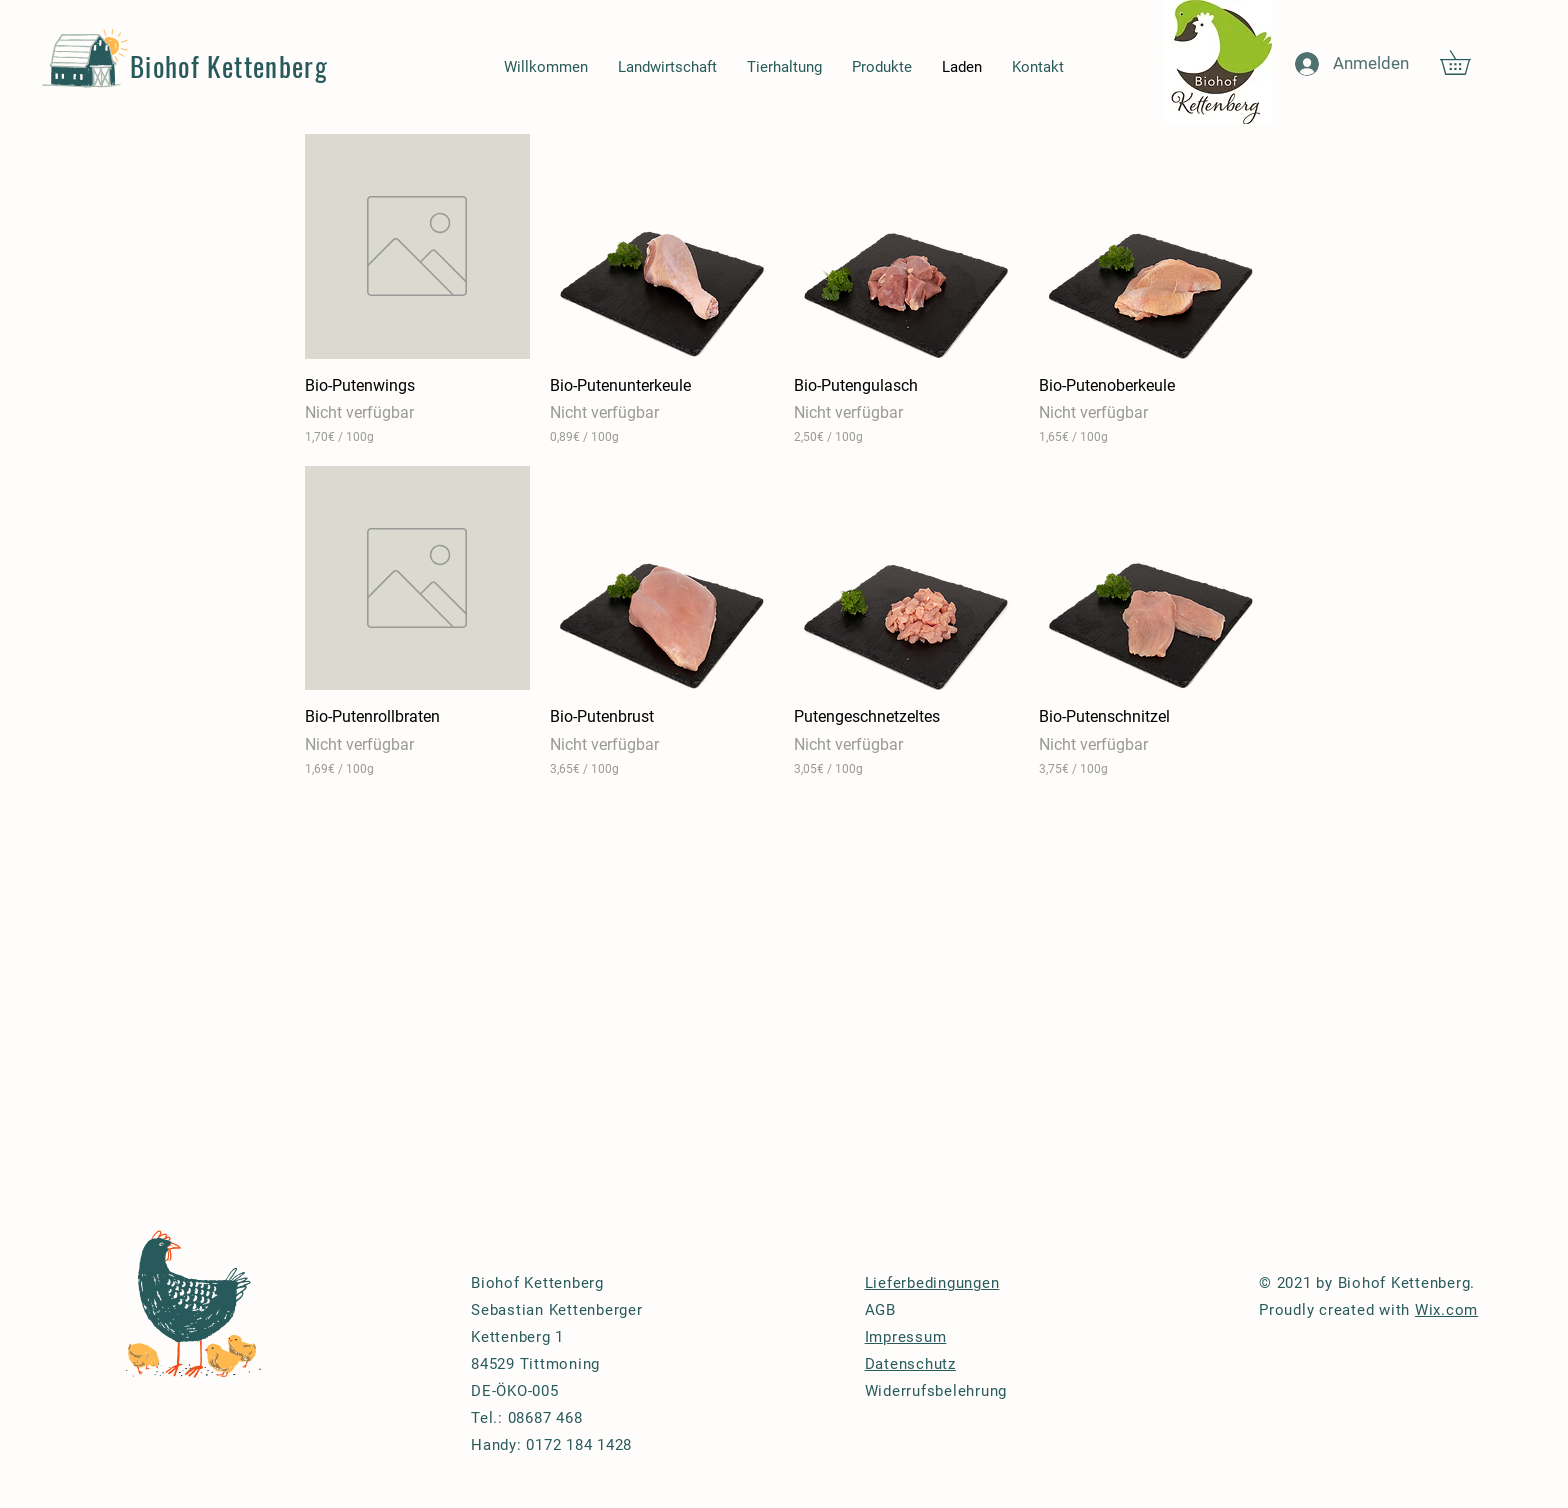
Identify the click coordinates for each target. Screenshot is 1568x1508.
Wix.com (1446, 1310)
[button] (1467, 62)
